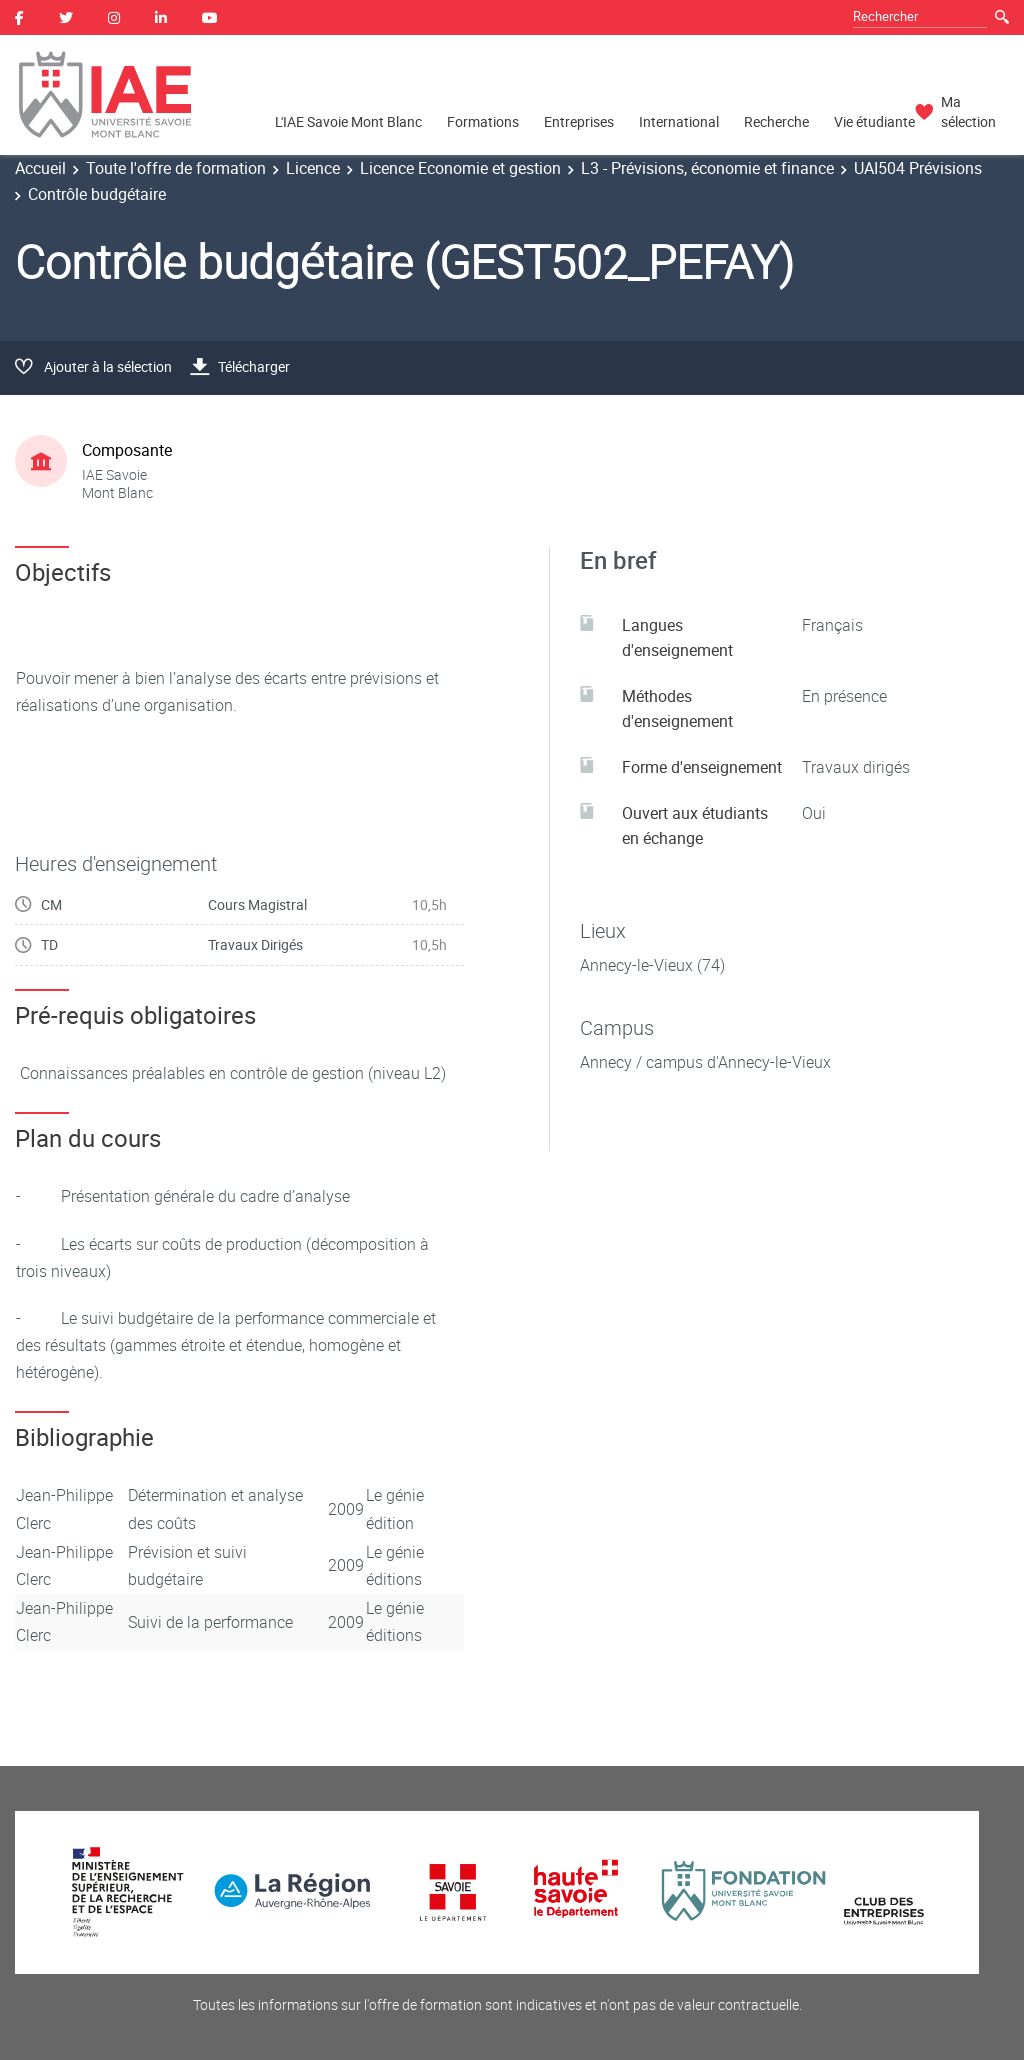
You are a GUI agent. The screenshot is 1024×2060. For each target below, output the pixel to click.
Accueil (40, 168)
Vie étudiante (874, 121)
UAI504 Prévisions (918, 168)
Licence (313, 168)
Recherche (776, 121)
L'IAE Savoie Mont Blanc (348, 121)
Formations (483, 121)
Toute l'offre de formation (176, 168)
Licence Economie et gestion (460, 168)
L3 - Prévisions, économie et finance (707, 168)
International (679, 121)
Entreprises (579, 121)
